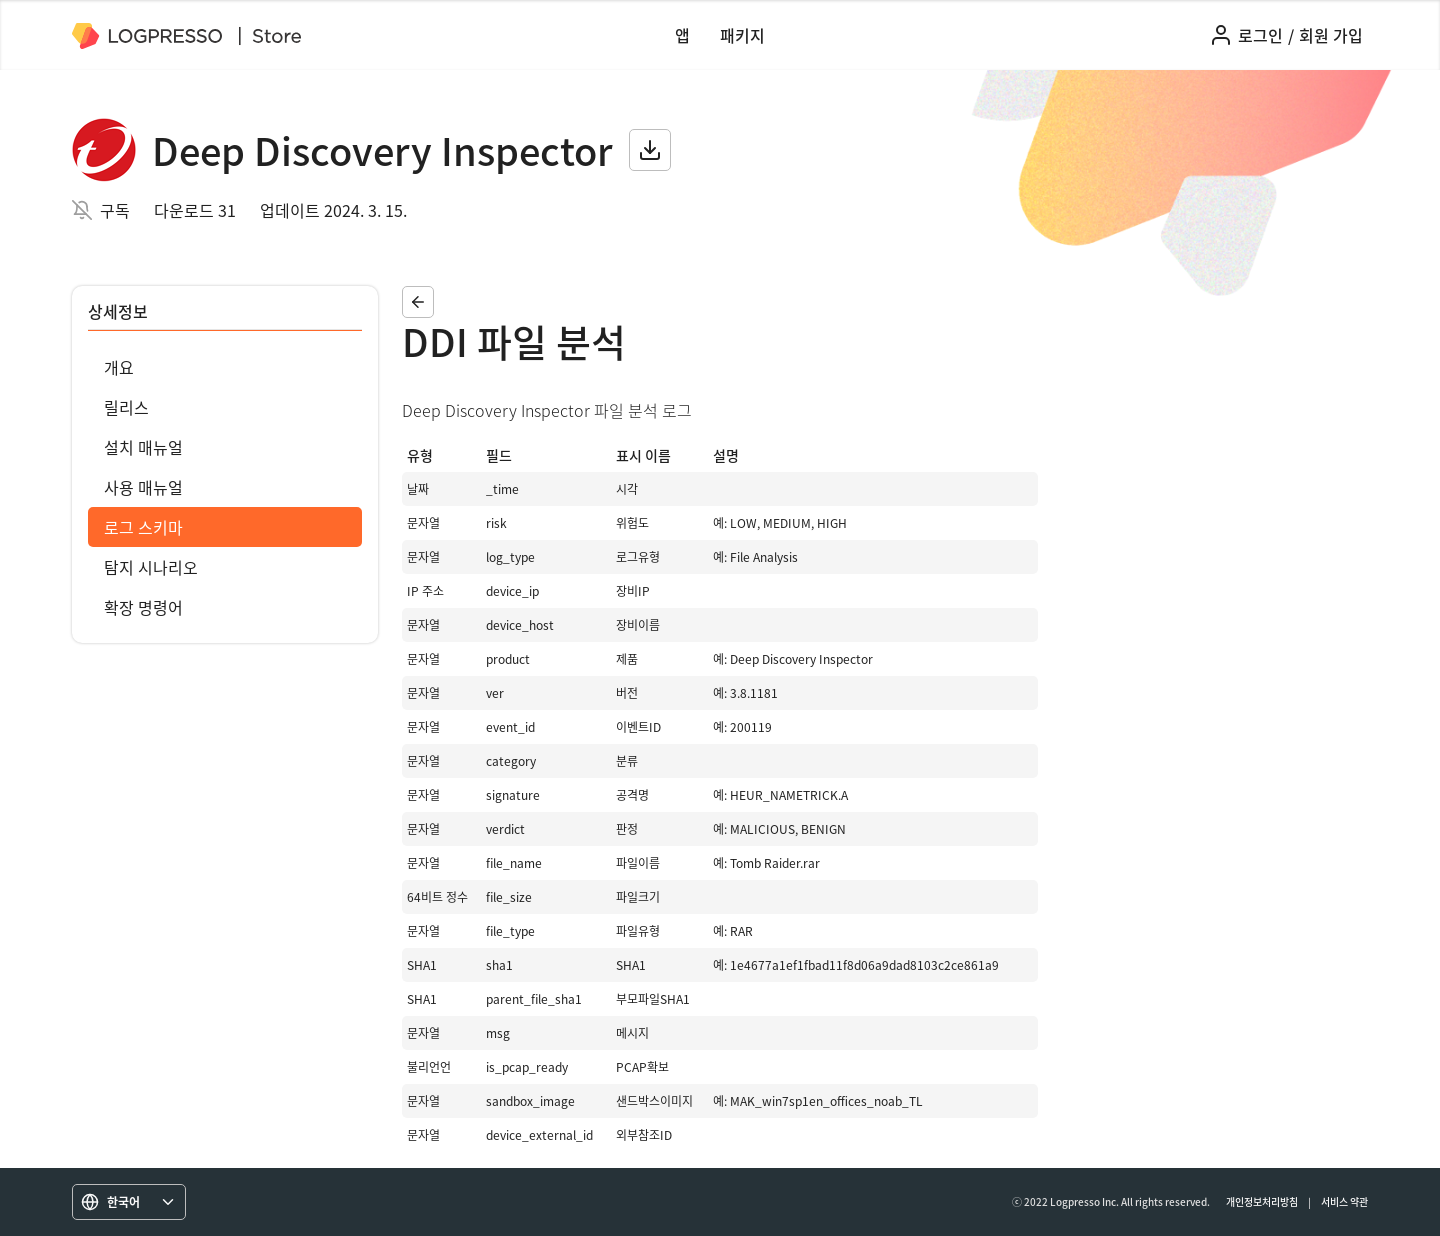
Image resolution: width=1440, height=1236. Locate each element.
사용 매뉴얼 (143, 487)
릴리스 (126, 407)
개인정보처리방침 (1262, 1201)
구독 (115, 210)
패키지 (742, 35)
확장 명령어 (143, 607)
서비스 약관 (1344, 1201)
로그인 (1260, 35)
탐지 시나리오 (151, 567)
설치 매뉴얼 (143, 447)
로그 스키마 (143, 527)
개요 (119, 367)
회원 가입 (1331, 35)
